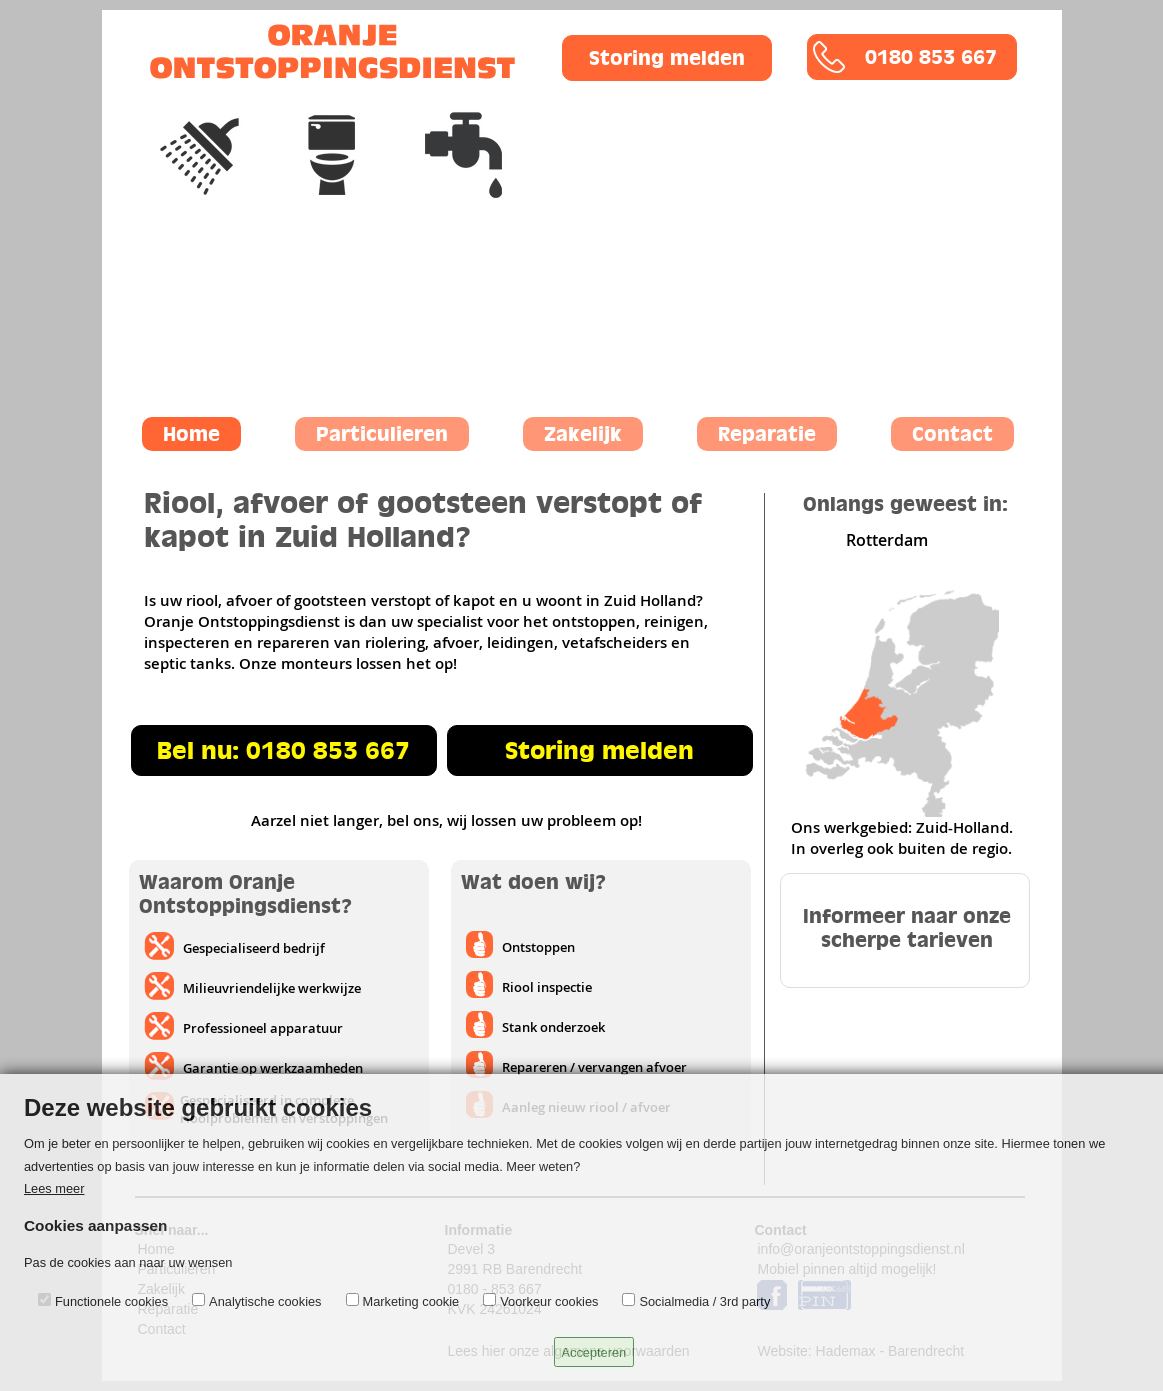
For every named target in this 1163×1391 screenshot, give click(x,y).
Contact (952, 434)
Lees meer (54, 1188)
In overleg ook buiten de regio (899, 848)
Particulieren (382, 434)
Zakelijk (583, 434)
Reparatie (767, 434)
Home (191, 434)
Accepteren (594, 1352)
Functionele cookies (111, 1301)
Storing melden (599, 750)
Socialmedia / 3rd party (704, 1301)
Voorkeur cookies (549, 1301)
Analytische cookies (265, 1301)
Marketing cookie (411, 1301)
